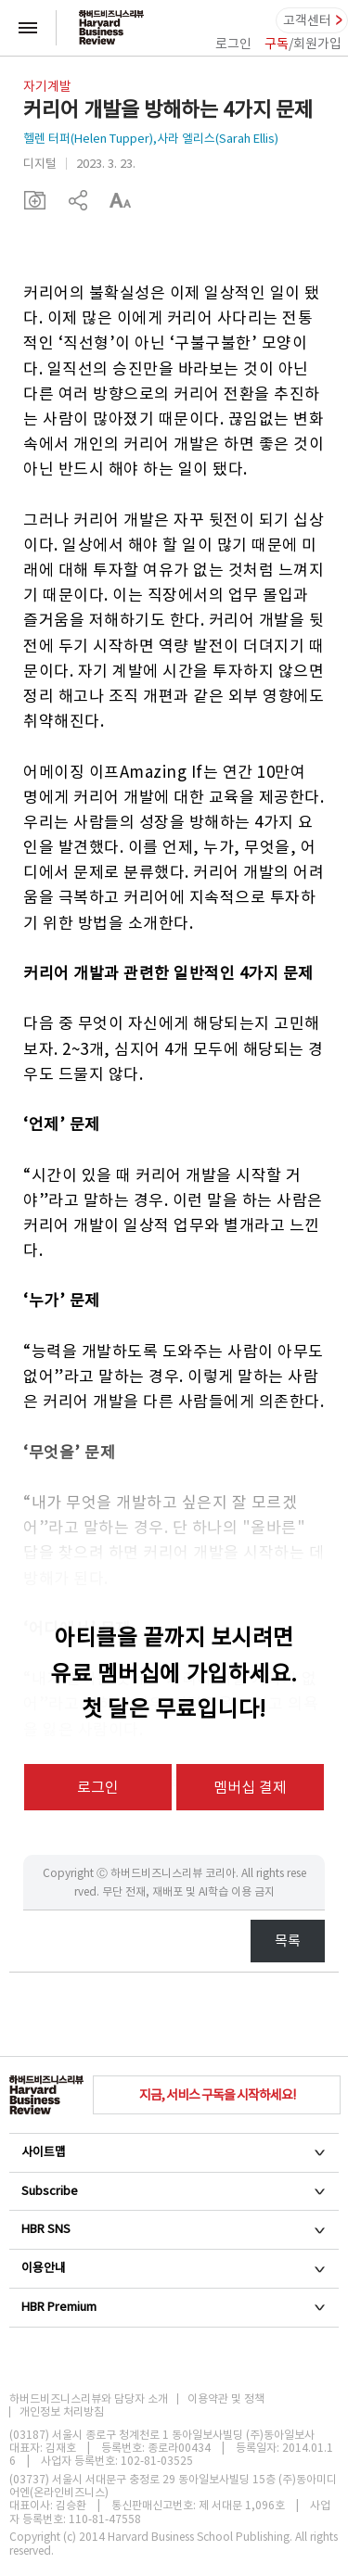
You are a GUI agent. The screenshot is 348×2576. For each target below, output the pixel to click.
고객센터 (307, 20)
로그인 (233, 43)
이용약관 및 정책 (225, 2399)
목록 (288, 1940)
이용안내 (173, 2268)
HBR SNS (173, 2229)
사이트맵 (173, 2152)
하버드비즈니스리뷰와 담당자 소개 (88, 2399)
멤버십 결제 (250, 1787)
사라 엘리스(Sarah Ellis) (217, 138)
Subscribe (173, 2191)
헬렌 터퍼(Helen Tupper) (88, 138)
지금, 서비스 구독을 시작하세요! (217, 2095)
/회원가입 (303, 43)
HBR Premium (173, 2307)
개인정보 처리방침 (61, 2411)
